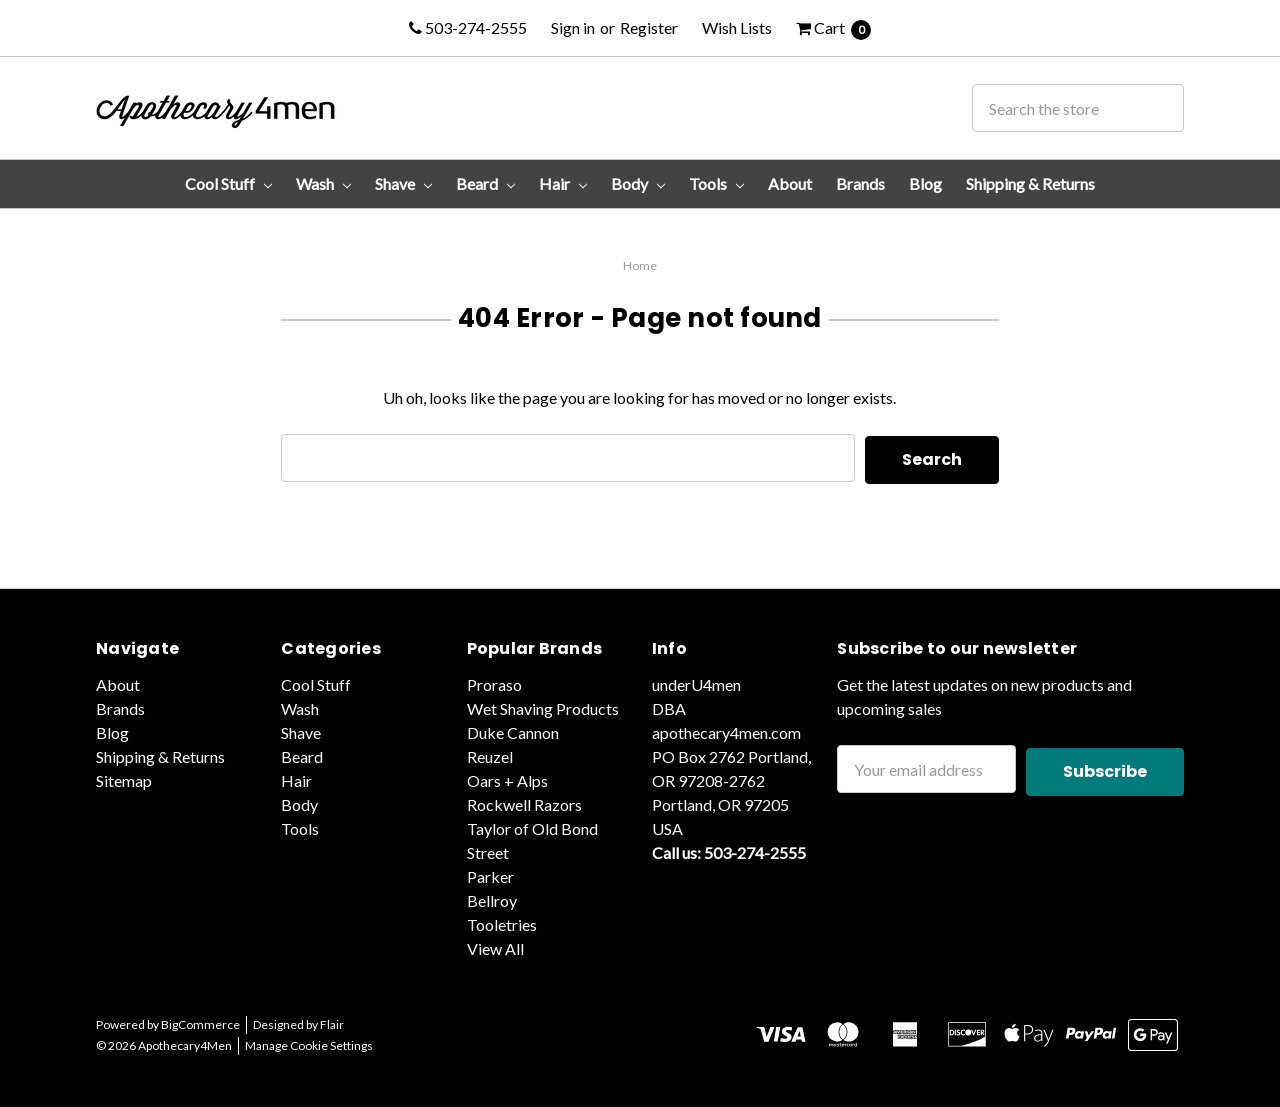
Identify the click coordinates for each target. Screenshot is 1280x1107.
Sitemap (124, 778)
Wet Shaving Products (543, 706)
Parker (490, 874)
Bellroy (492, 898)
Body (638, 183)
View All (495, 946)
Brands (860, 183)
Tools (716, 183)
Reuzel (490, 754)
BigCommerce (200, 1022)
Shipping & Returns (1030, 183)
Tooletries (502, 922)
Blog (925, 183)
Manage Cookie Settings (309, 1043)
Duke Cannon (513, 730)
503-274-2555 (468, 27)
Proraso (494, 682)
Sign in (573, 27)
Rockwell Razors (524, 802)
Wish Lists (737, 27)
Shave (403, 183)
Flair (332, 1022)
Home (640, 265)
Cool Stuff (228, 183)
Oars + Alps (507, 778)
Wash (323, 183)
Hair (563, 183)
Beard (485, 183)
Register (649, 27)
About (790, 183)
